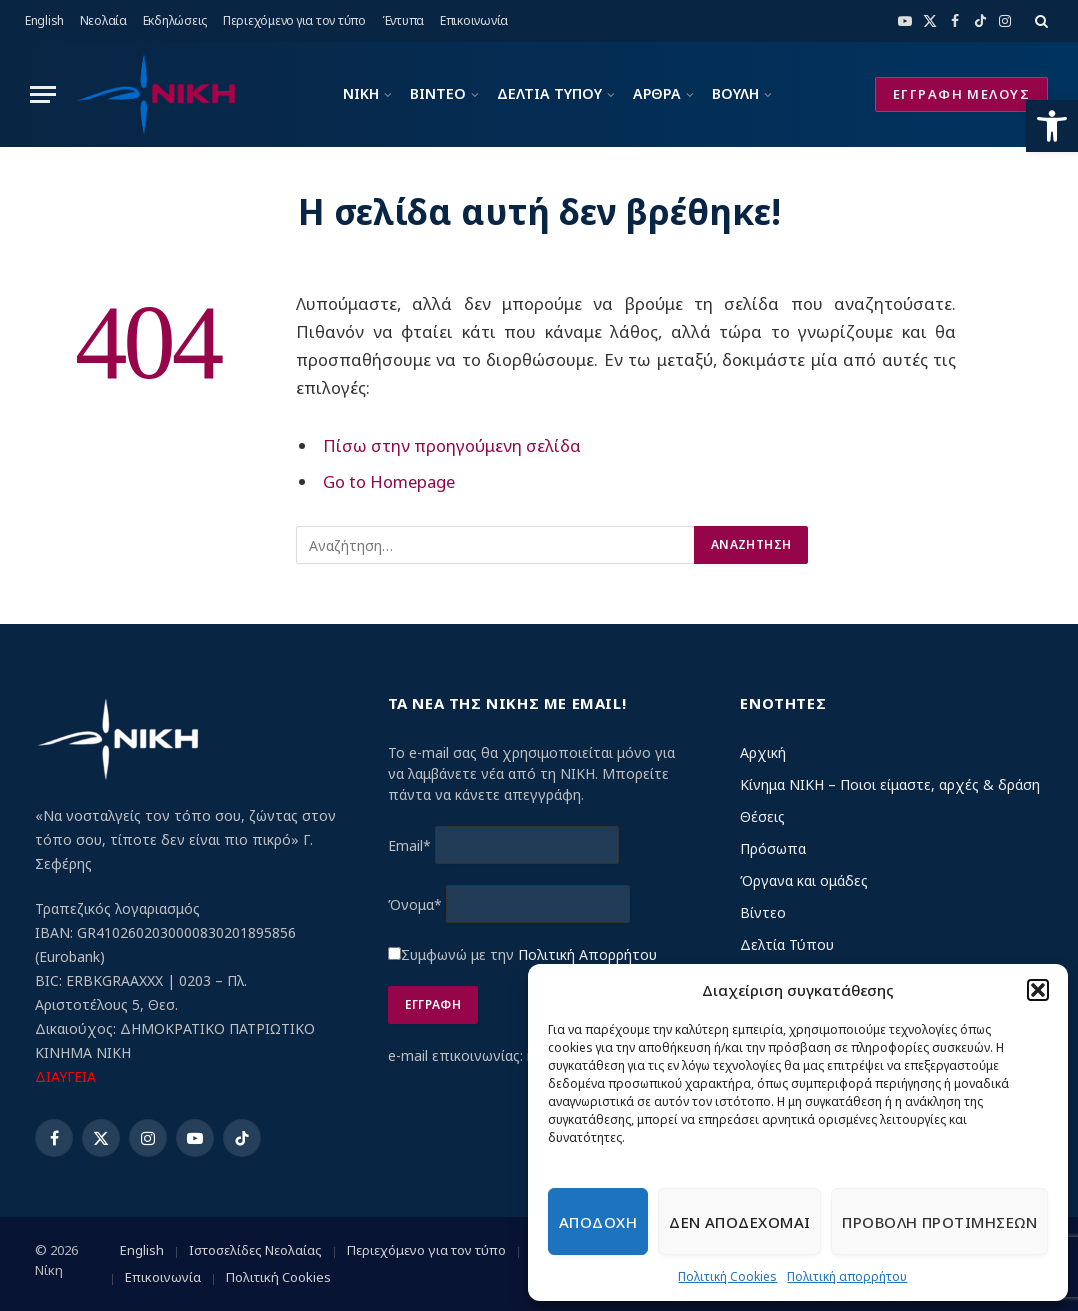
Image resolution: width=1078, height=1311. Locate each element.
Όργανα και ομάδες (804, 880)
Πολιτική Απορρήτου (587, 954)
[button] (1052, 126)
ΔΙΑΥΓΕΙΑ (65, 1076)
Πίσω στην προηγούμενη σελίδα (452, 445)
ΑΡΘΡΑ (657, 93)
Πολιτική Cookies (727, 1276)
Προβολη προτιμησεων (939, 1222)
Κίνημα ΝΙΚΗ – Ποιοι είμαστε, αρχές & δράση (890, 784)
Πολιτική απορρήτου (847, 1276)
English (44, 20)
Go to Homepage (389, 481)
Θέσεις (762, 816)
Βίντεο (763, 912)
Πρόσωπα (773, 848)
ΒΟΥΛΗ (735, 93)
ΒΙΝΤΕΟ (438, 93)
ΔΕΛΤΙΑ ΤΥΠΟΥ (549, 93)
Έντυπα (403, 20)
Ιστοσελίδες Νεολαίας (255, 1250)
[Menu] (43, 94)
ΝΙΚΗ (361, 93)
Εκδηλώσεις (175, 20)
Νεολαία (103, 20)
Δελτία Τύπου (787, 944)
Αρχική (763, 752)
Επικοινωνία (474, 20)
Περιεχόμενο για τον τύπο (294, 20)
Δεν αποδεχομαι (739, 1222)
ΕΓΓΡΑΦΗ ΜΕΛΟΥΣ (961, 94)
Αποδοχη (598, 1222)
